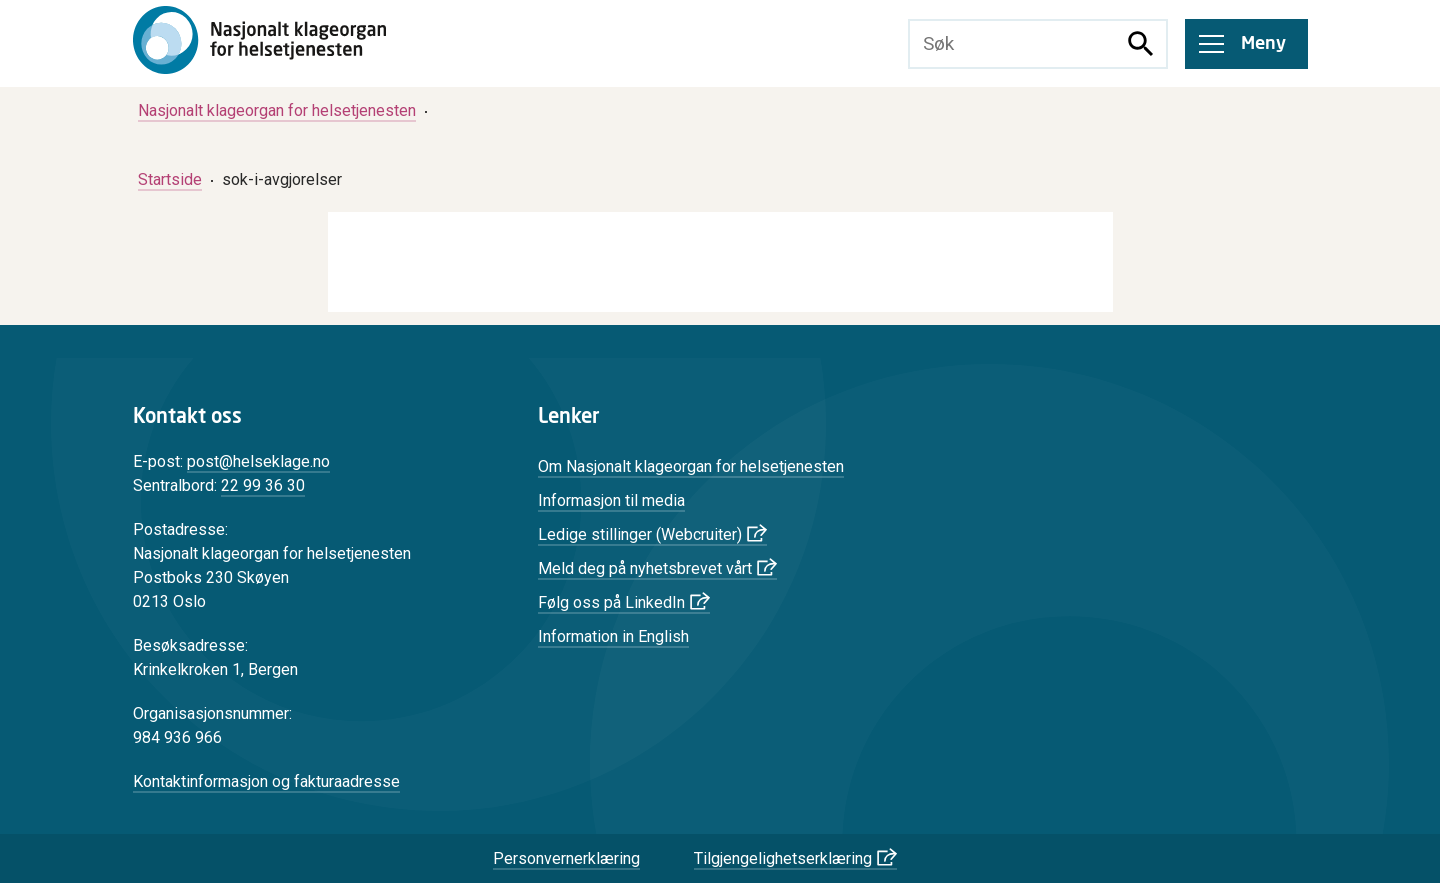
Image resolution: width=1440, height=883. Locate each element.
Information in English (613, 636)
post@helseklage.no (258, 461)
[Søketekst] (1013, 44)
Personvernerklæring (566, 858)
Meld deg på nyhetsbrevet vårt (645, 568)
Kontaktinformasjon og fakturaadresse (266, 781)
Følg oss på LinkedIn (611, 602)
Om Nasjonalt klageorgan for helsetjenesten (691, 466)
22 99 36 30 (263, 485)
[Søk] (1141, 44)
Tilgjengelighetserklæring (783, 858)
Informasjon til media (611, 500)
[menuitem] (277, 110)
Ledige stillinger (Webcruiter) (640, 534)
